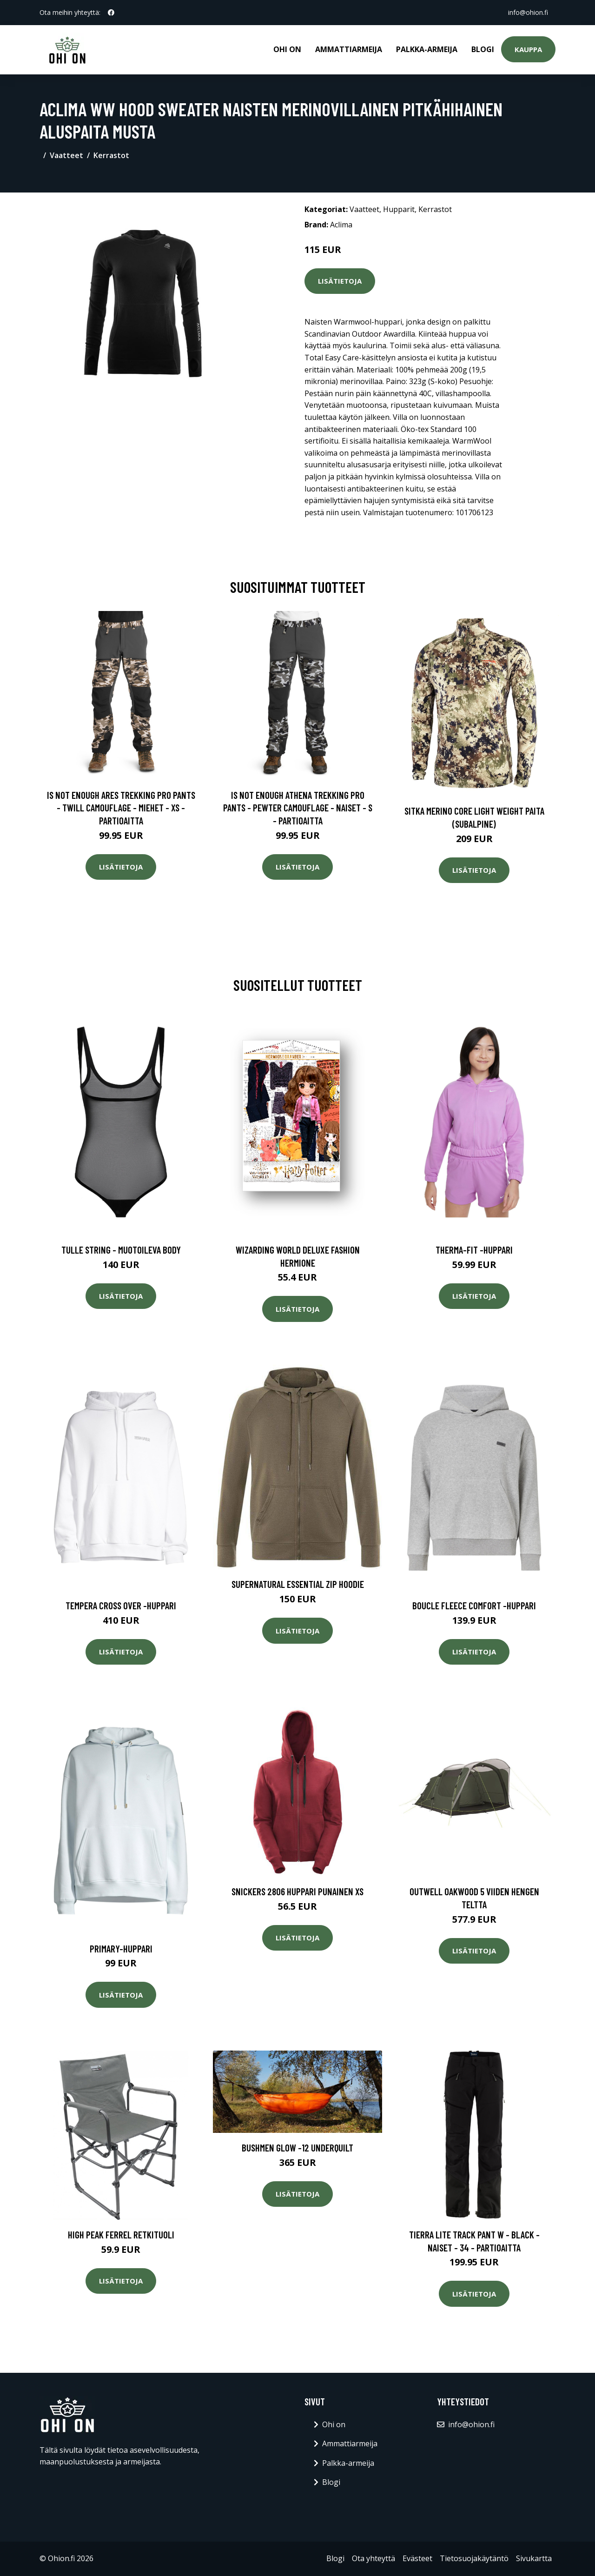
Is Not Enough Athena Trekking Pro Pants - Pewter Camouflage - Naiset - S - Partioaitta (297, 807)
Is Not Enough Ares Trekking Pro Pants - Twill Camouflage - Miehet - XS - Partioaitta (121, 807)
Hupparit (399, 209)
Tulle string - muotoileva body (121, 1249)
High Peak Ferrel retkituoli (121, 2234)
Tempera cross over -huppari (121, 1605)
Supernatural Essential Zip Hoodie (297, 1584)
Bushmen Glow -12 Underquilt (297, 2147)
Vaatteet (66, 155)
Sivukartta (534, 2558)
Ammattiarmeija (348, 49)
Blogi (482, 49)
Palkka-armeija (426, 49)
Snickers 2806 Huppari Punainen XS (297, 1891)
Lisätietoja (340, 280)
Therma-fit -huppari (474, 1249)
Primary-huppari (121, 1948)
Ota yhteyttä (373, 2558)
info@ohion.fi (528, 12)
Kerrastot (111, 155)
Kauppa (528, 49)
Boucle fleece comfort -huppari (474, 1605)
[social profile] (111, 12)
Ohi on (287, 49)
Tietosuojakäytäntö (474, 2558)
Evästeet (417, 2558)
